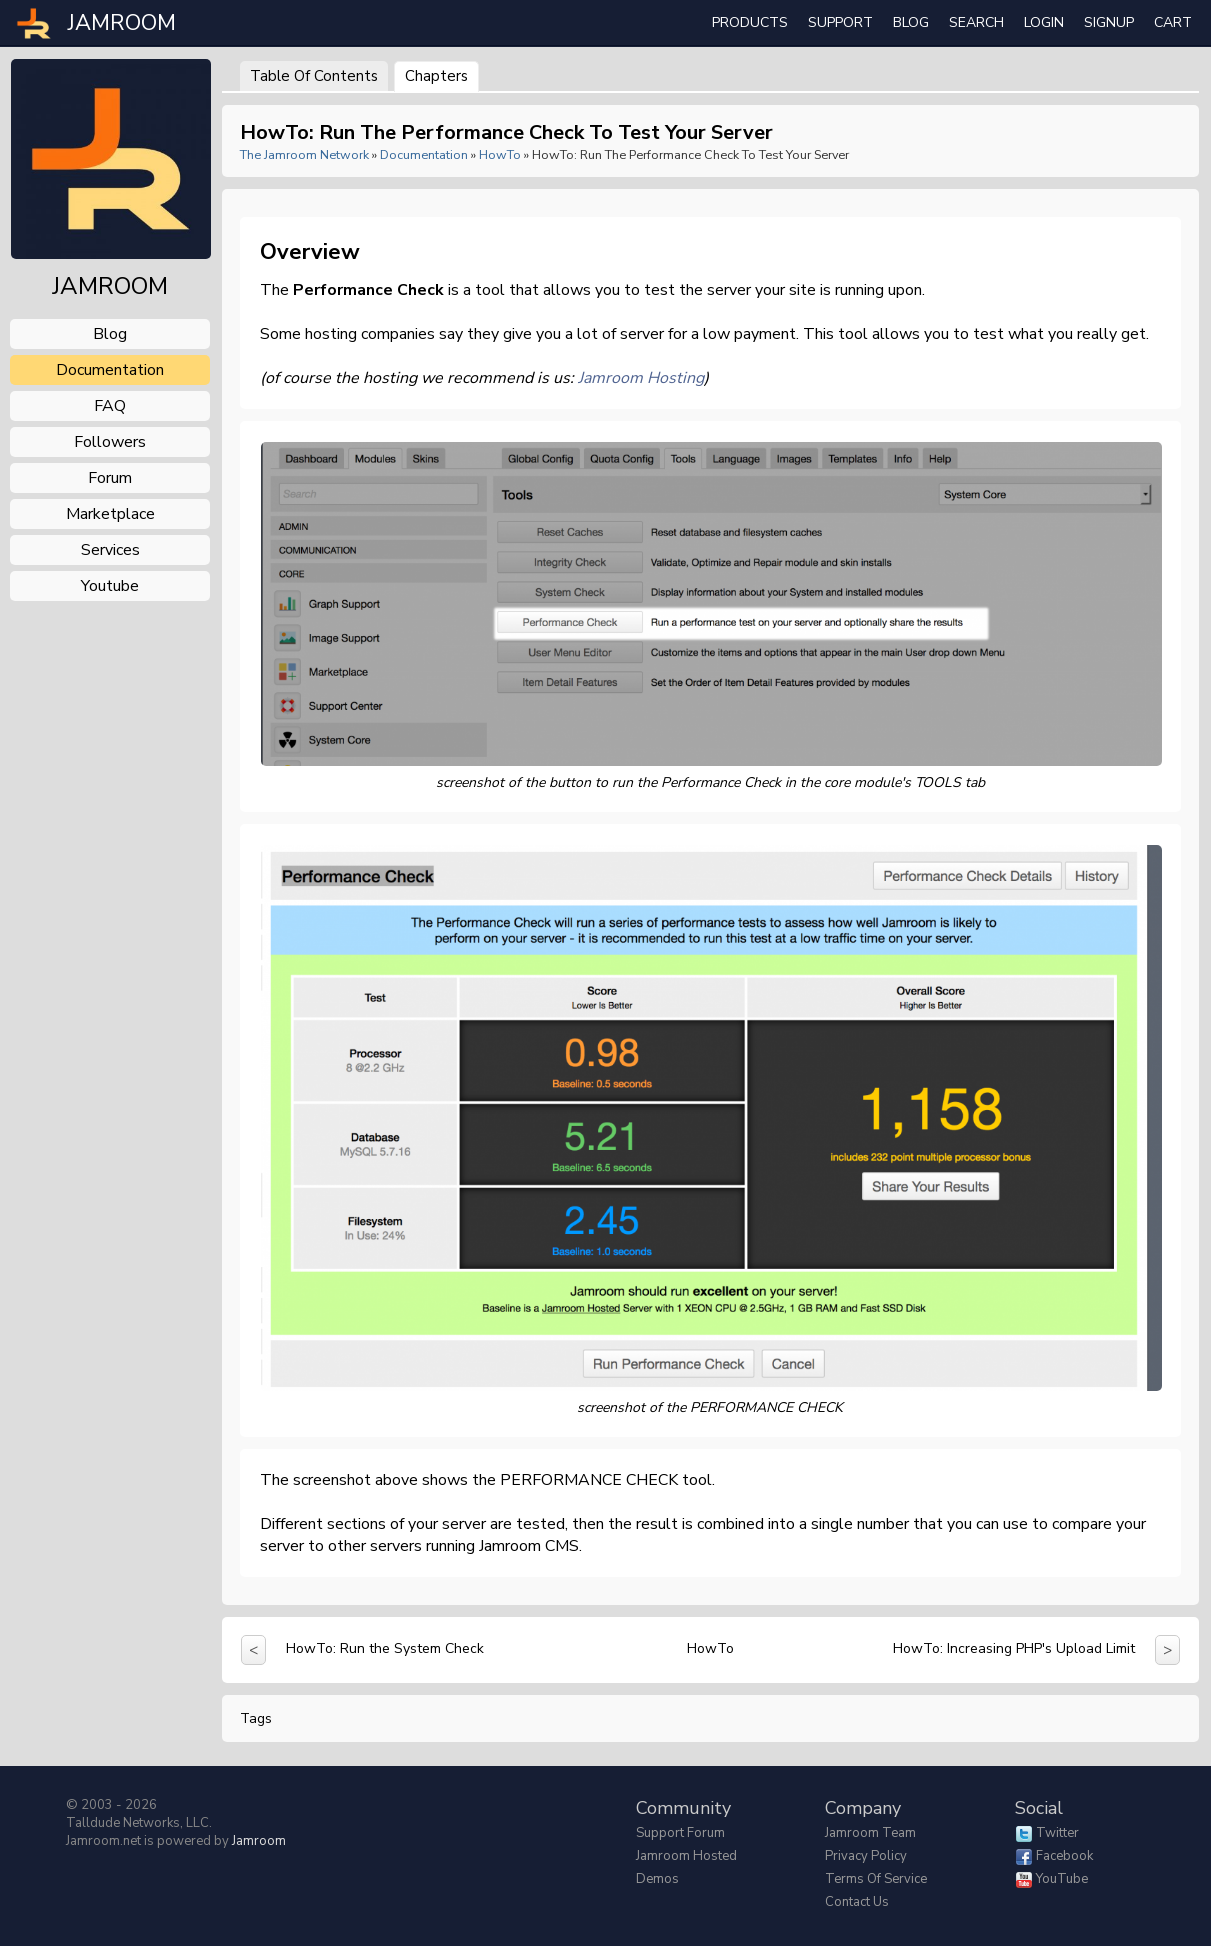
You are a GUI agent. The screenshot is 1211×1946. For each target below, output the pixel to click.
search (976, 22)
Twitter (1057, 1833)
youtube (110, 586)
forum (110, 478)
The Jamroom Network (304, 154)
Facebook (1064, 1856)
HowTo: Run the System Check (385, 1648)
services (110, 550)
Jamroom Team (870, 1833)
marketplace (110, 514)
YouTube (1062, 1879)
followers (110, 442)
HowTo (500, 154)
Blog (911, 22)
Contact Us (857, 1902)
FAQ (110, 406)
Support (840, 22)
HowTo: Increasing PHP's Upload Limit (1014, 1648)
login (1044, 22)
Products (750, 22)
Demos (657, 1879)
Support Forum (680, 1833)
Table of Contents (314, 76)
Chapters (436, 76)
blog (110, 334)
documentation (110, 370)
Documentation (424, 154)
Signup (1109, 22)
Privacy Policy (866, 1856)
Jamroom (259, 1841)
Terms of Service (876, 1879)
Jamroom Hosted (686, 1856)
